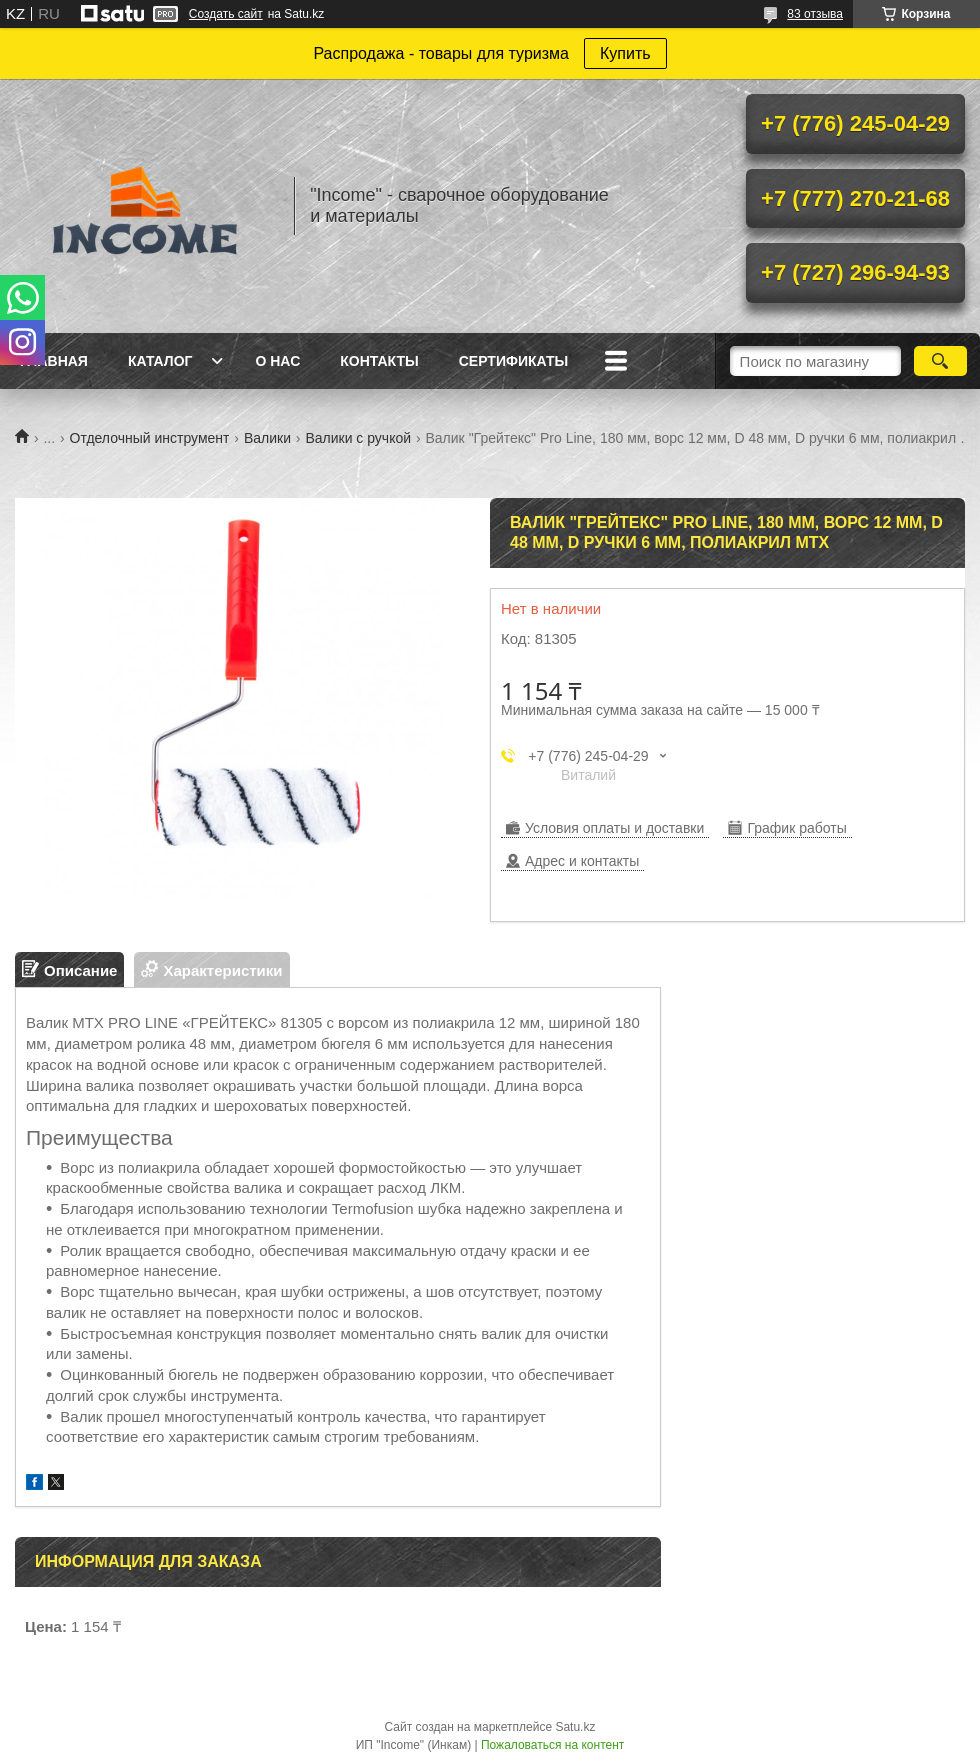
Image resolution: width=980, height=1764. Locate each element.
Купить (625, 53)
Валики (267, 438)
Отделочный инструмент (150, 438)
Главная (54, 361)
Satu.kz (575, 1727)
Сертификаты (513, 361)
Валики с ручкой (358, 438)
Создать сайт (226, 14)
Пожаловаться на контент (552, 1745)
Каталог (160, 361)
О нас (277, 361)
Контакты (379, 361)
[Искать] (940, 361)
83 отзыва (815, 14)
